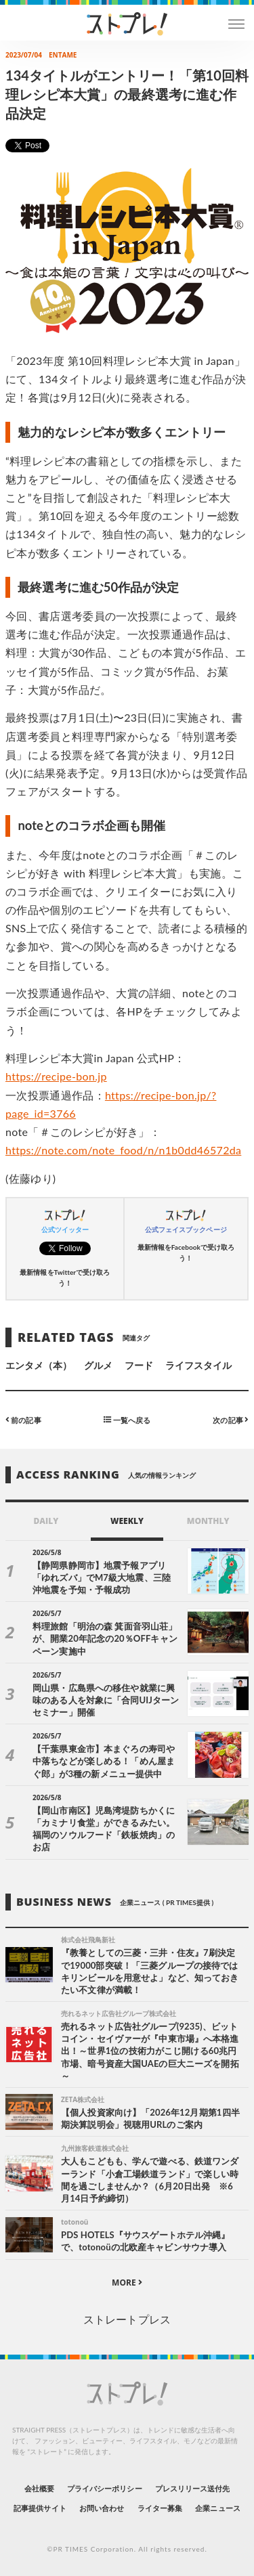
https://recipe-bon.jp (56, 1076)
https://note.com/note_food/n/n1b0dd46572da (123, 1149)
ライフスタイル (198, 1365)
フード (139, 1365)
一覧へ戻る (127, 1419)
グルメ (98, 1365)
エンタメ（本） (38, 1365)
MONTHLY (208, 1521)
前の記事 (23, 1419)
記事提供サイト (40, 2508)
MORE (127, 2282)
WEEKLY (127, 1521)
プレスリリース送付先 (192, 2488)
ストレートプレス (126, 2319)
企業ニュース (217, 2508)
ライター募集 (159, 2508)
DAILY (45, 1521)
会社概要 (39, 2488)
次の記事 (231, 1419)
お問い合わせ (101, 2508)
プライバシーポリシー (104, 2488)
